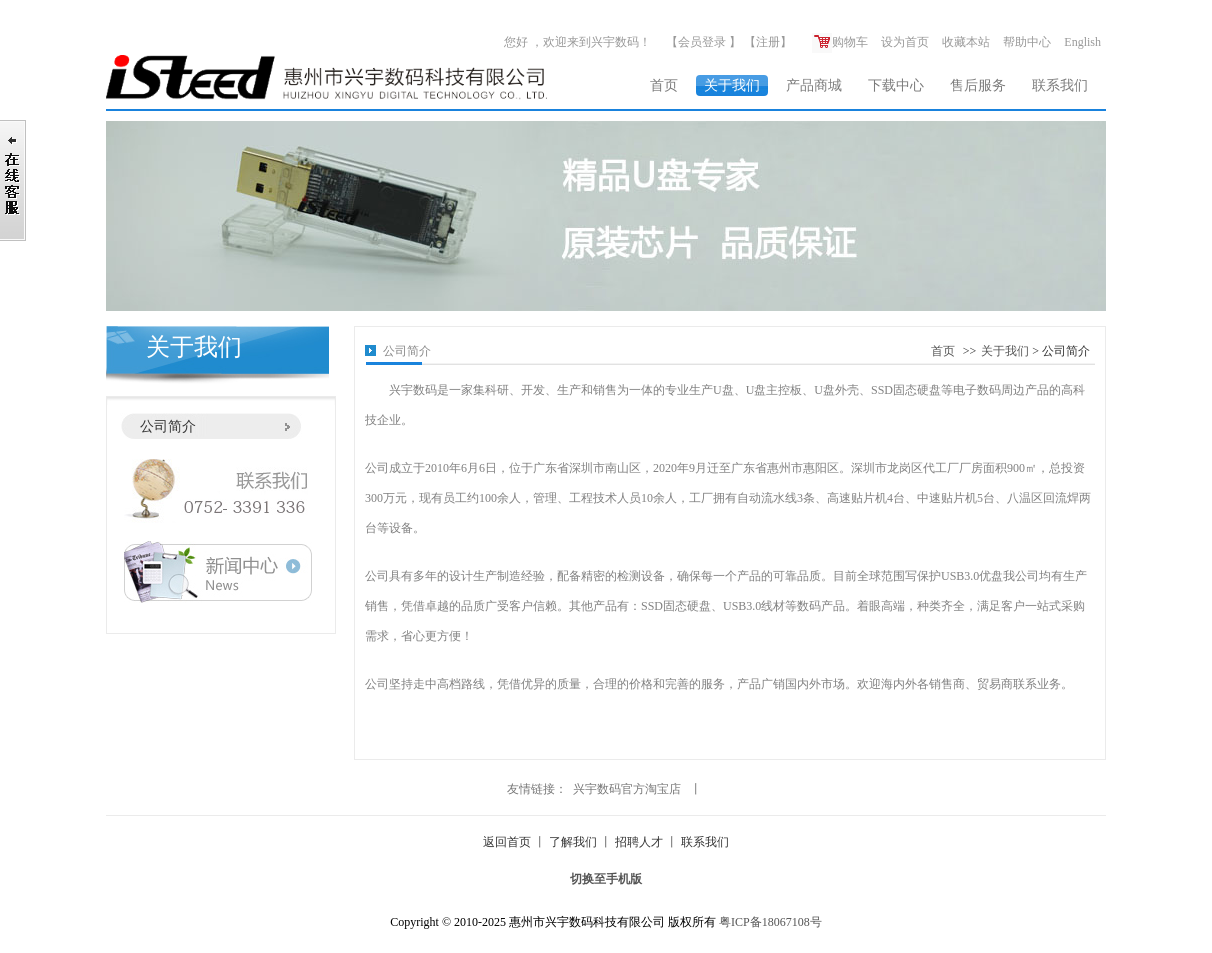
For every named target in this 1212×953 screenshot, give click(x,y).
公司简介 (168, 426)
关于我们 (732, 85)
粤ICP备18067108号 (770, 922)
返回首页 (507, 842)
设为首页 (905, 42)
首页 (664, 85)
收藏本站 (966, 42)
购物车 (840, 42)
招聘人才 (639, 842)
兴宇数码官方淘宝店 (627, 789)
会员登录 (702, 42)
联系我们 (1060, 85)
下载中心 (896, 85)
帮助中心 (1027, 42)
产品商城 (814, 85)
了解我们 (573, 842)
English (1082, 42)
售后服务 (978, 85)
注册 (768, 42)
